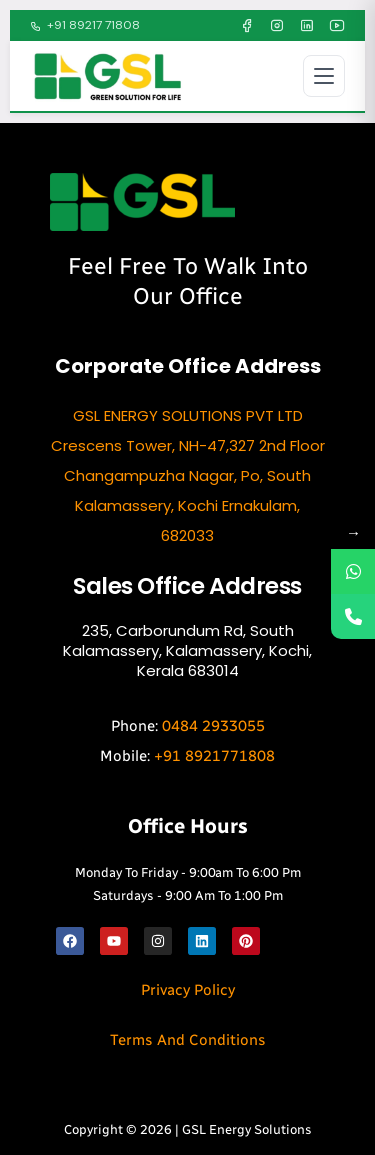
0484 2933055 (213, 726)
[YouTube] (337, 26)
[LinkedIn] (307, 26)
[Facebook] (247, 26)
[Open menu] (324, 76)
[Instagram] (277, 26)
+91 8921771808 (214, 756)
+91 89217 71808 (85, 25)
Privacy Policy (188, 990)
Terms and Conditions (188, 1040)
